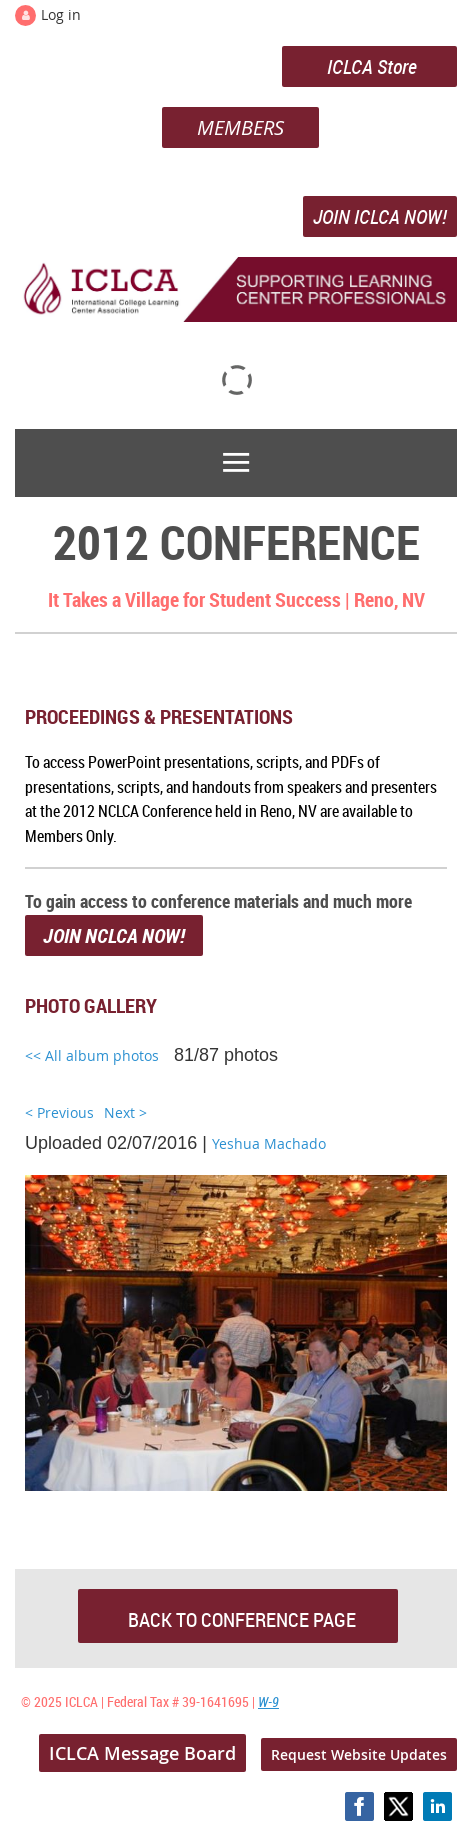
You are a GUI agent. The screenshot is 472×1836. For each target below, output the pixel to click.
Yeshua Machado (269, 1143)
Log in (61, 14)
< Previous (59, 1112)
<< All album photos (92, 1055)
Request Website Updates (359, 1754)
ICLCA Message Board (142, 1753)
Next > (125, 1112)
